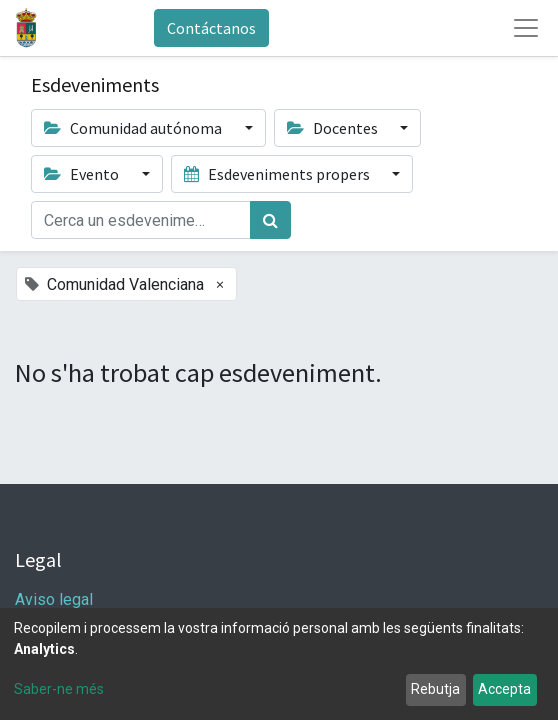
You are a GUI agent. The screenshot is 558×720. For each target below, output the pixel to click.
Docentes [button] (334, 128)
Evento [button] (83, 174)
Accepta (504, 689)
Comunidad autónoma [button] (134, 128)
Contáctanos (211, 28)
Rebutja (435, 689)
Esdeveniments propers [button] (278, 174)
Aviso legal (56, 599)
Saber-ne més (59, 689)
